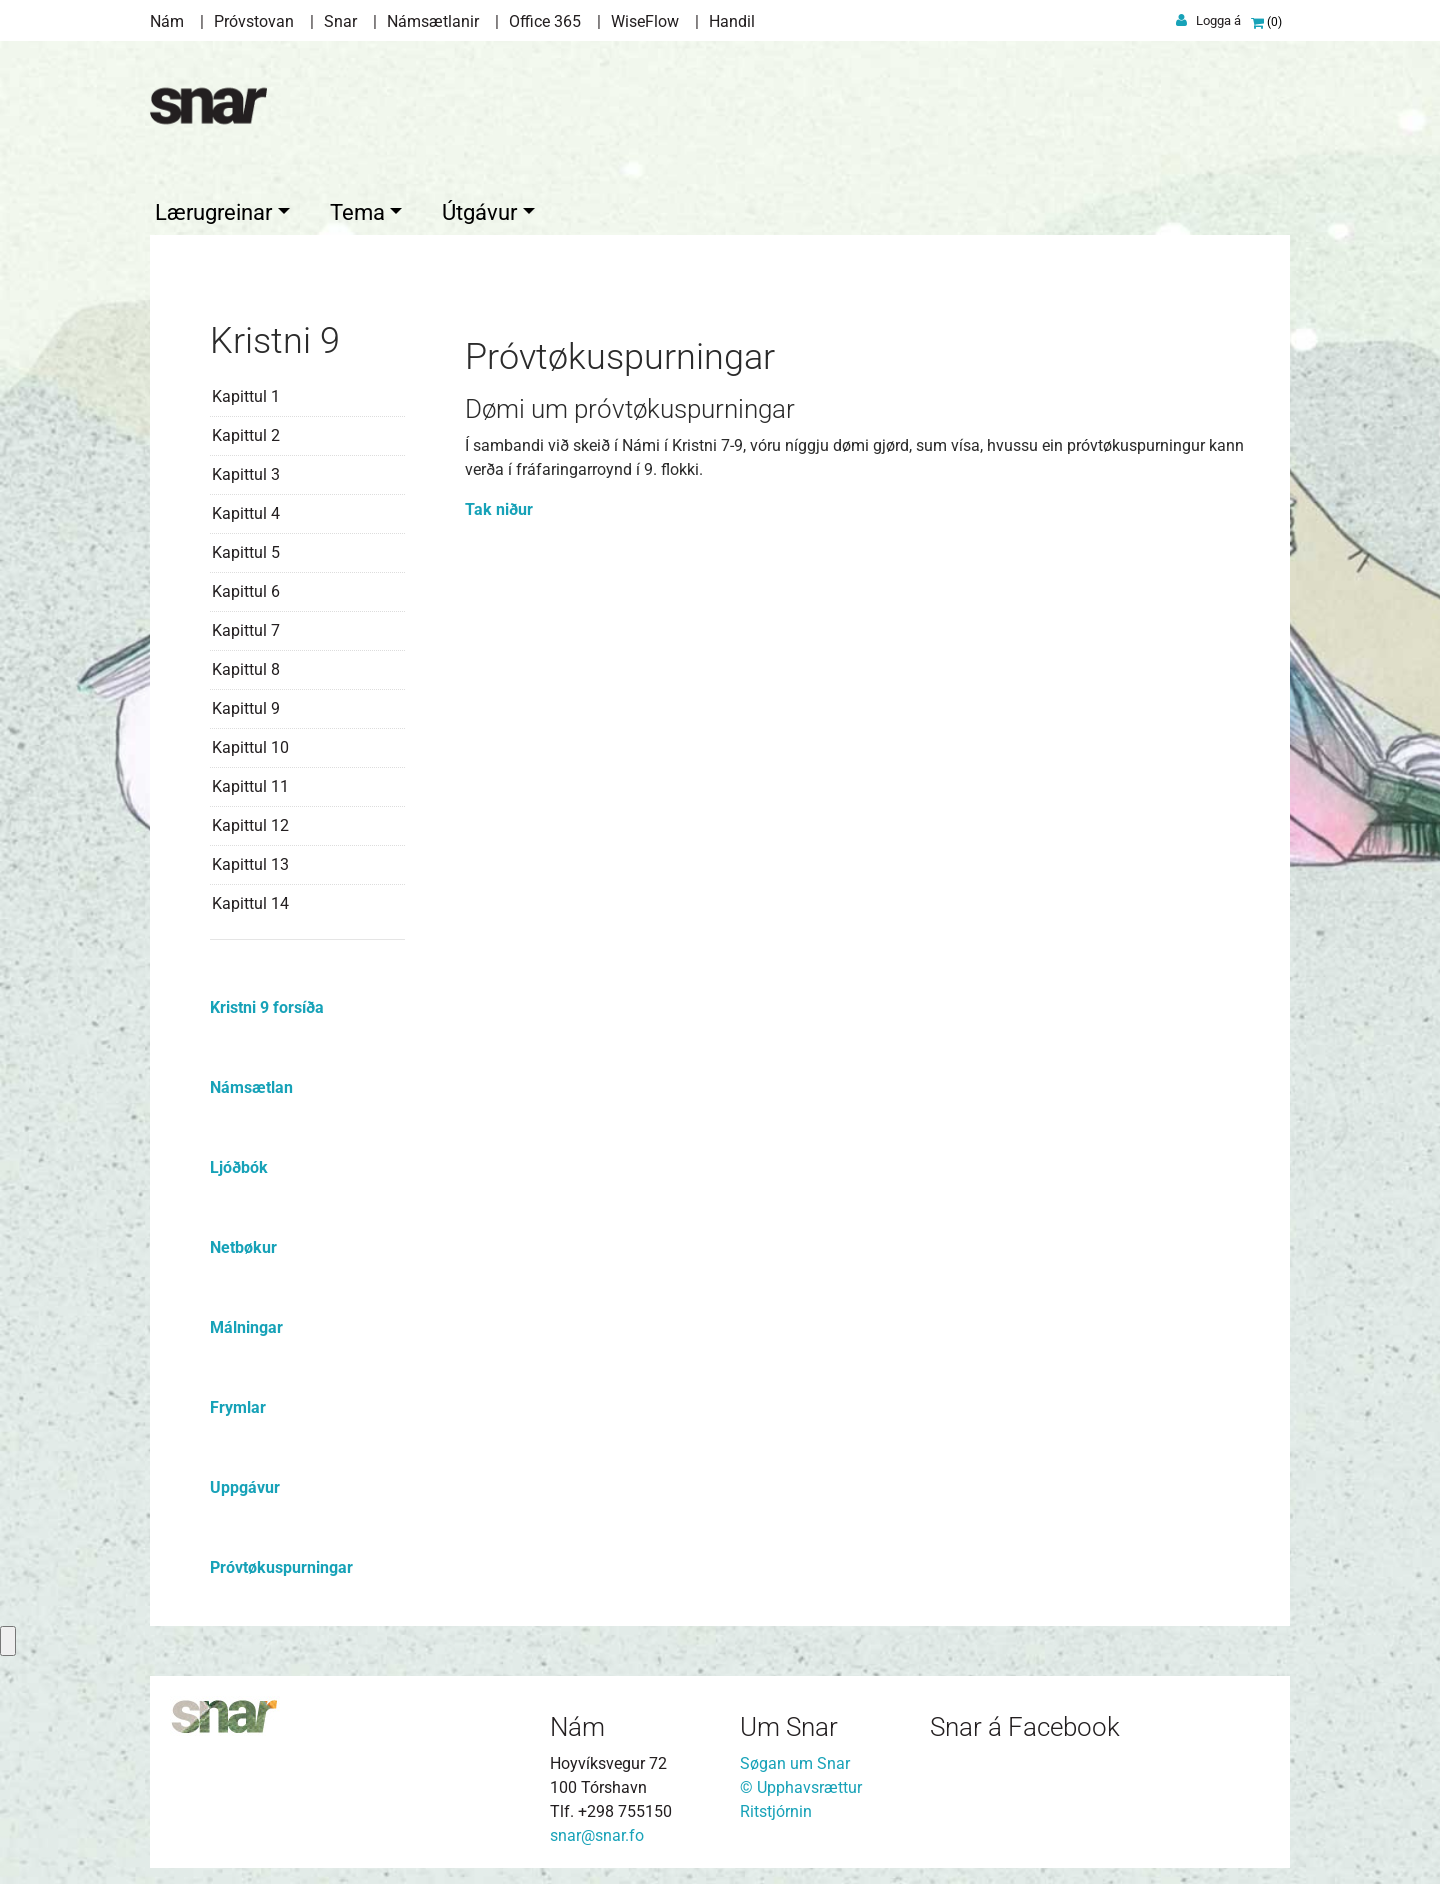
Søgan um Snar (795, 1759)
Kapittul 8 (246, 666)
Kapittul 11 (250, 783)
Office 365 (545, 21)
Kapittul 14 (250, 900)
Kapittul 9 (246, 705)
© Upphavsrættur (801, 1783)
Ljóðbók (239, 1164)
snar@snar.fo (597, 1831)
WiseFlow (645, 21)
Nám (167, 21)
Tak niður (499, 505)
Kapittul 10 (250, 744)
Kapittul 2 (246, 432)
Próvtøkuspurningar (281, 1564)
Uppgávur (245, 1484)
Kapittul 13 (250, 861)
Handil (732, 21)
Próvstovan (254, 21)
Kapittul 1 (246, 393)
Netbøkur (243, 1244)
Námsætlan (251, 1084)
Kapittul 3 (246, 471)
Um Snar (789, 1724)
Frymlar (238, 1404)
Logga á (1218, 20)
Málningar (246, 1324)
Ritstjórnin (776, 1807)
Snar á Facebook (1025, 1724)
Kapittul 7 (246, 627)
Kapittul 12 (250, 822)
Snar (340, 21)
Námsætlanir (433, 21)
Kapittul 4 (246, 510)
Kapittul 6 (246, 588)
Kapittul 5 (246, 549)
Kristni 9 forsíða (267, 1004)
